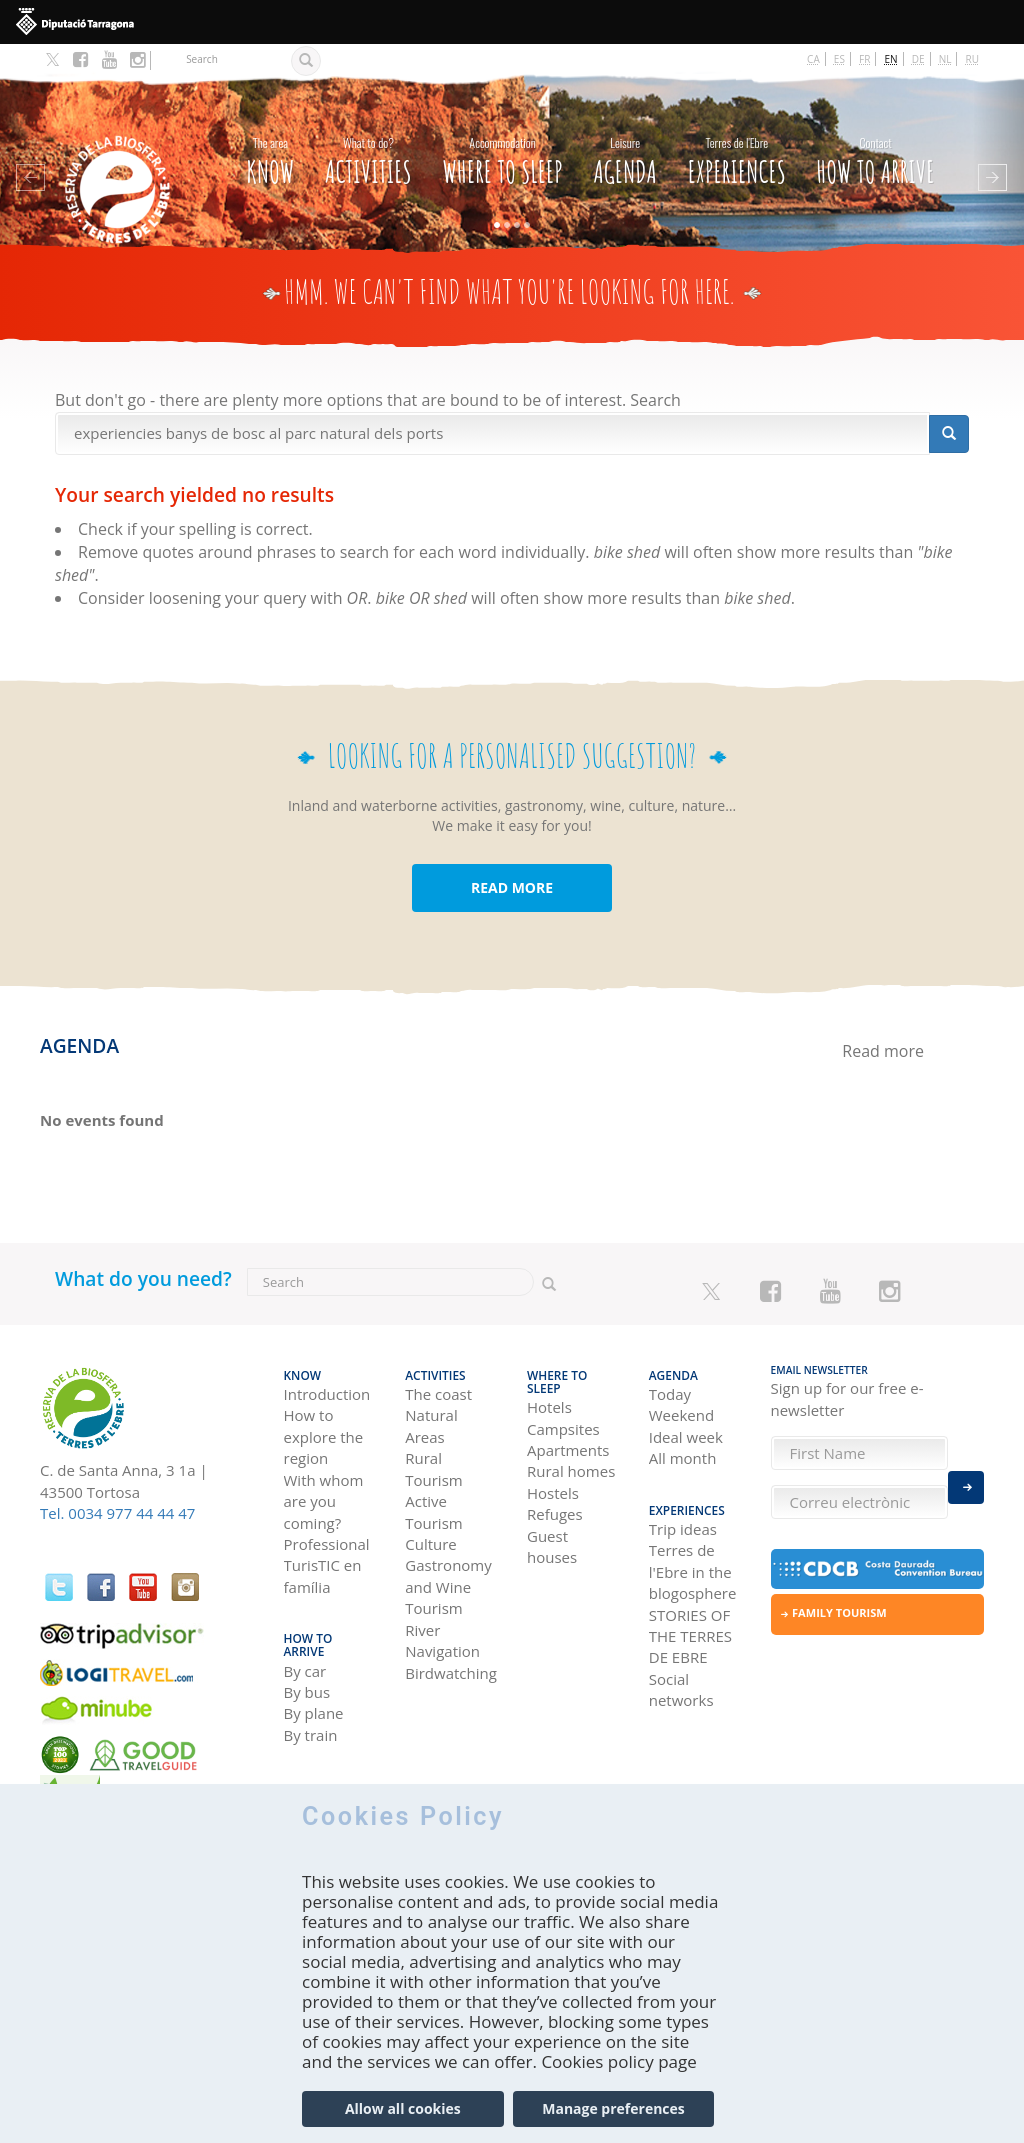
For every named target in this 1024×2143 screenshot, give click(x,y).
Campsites (563, 1390)
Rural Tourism (433, 1443)
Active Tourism (433, 1485)
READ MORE (512, 867)
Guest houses (552, 1507)
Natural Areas (431, 1400)
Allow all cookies (403, 2118)
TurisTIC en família (323, 1550)
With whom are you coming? (324, 1475)
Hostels (553, 1454)
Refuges (555, 1475)
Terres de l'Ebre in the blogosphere (693, 1540)
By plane (314, 1669)
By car (305, 1626)
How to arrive (876, 137)
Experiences (737, 137)
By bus (307, 1647)
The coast (438, 1368)
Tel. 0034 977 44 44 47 (117, 1493)
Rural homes (571, 1433)
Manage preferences (613, 2118)
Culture (431, 1518)
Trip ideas (683, 1497)
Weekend (681, 1390)
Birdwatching (451, 1647)
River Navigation (442, 1614)
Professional (327, 1518)
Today (670, 1368)
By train (311, 1690)
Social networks (681, 1657)
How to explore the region (324, 1411)
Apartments (568, 1411)
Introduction (327, 1368)
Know (270, 137)
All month (683, 1433)
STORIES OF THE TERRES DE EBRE (690, 1604)
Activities (368, 137)
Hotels (549, 1368)
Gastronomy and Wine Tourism (448, 1561)
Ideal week (686, 1411)
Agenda (625, 137)
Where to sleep (502, 137)
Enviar (966, 1481)
